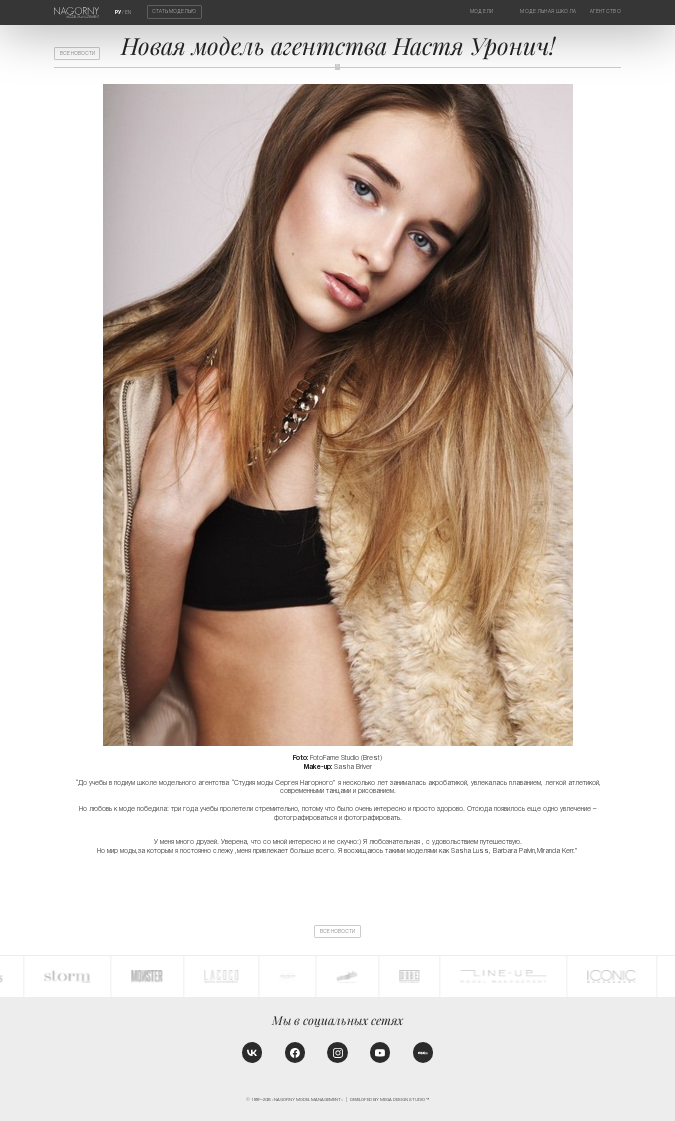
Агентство (605, 11)
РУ (118, 12)
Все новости (77, 53)
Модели (482, 11)
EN (128, 12)
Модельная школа (548, 11)
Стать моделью (174, 12)
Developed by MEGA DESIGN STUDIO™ (389, 1099)
